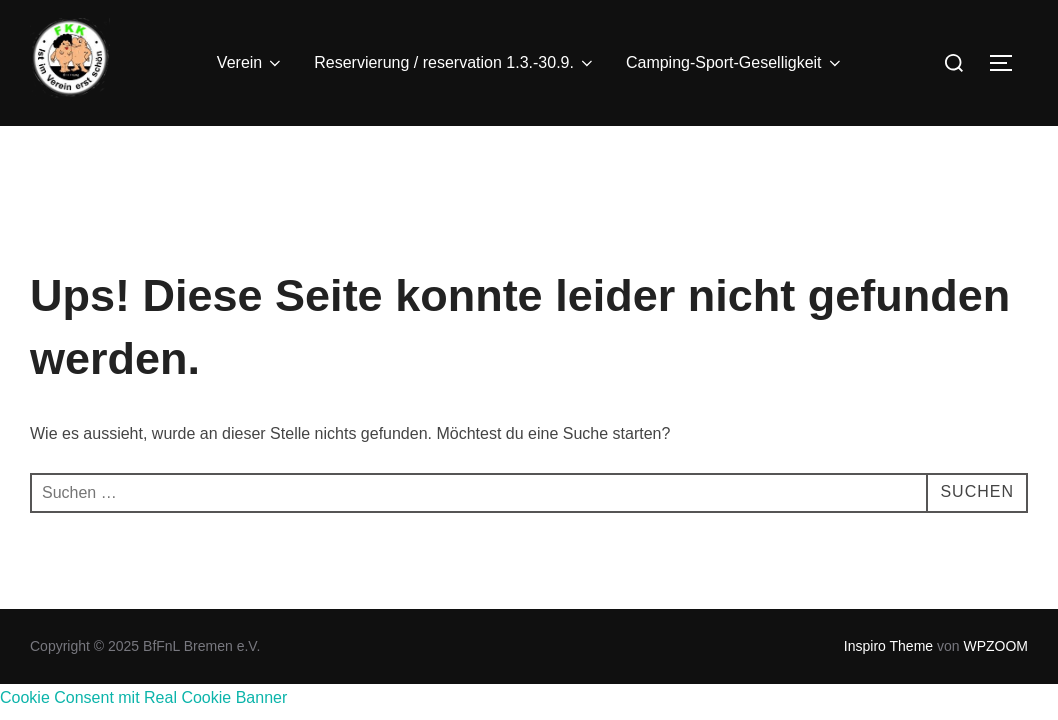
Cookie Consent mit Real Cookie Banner (143, 697)
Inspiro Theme (888, 646)
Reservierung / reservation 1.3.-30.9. (455, 63)
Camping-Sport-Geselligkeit (735, 63)
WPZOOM (995, 646)
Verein (250, 63)
